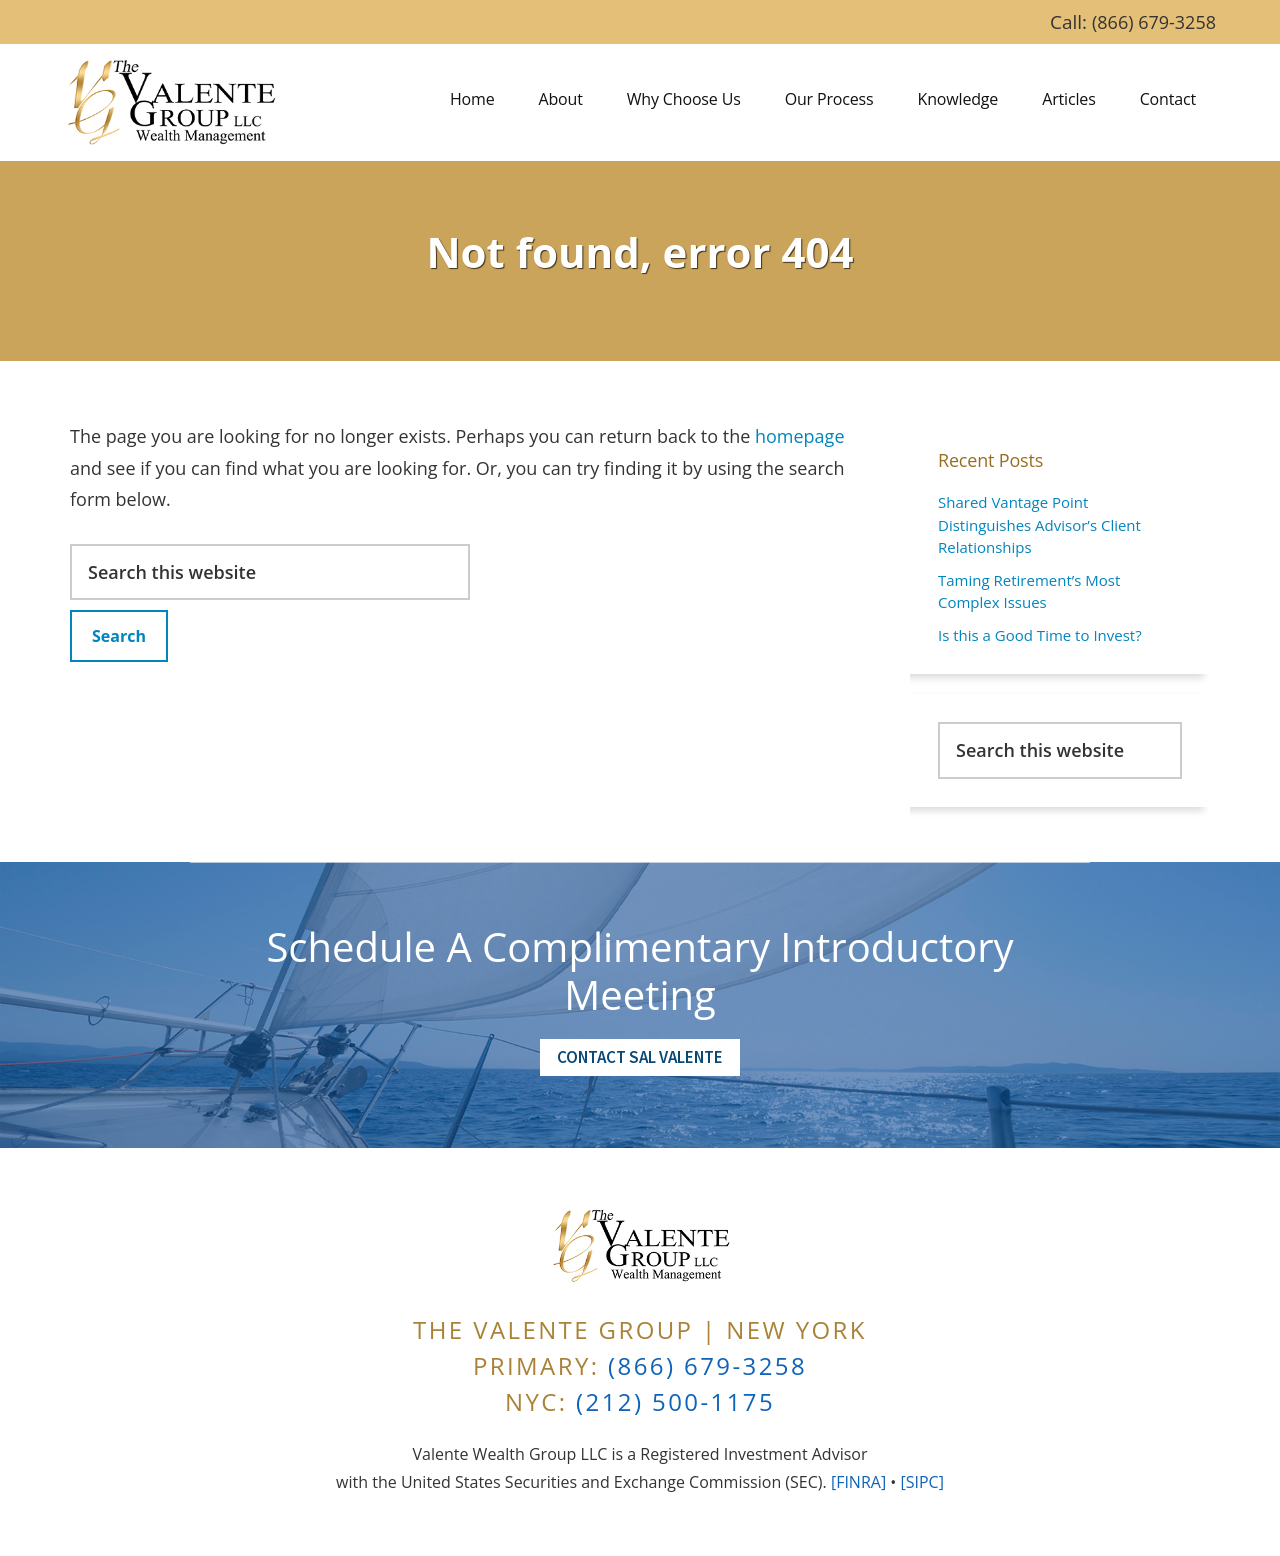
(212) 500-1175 (675, 1401)
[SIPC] (921, 1482)
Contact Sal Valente (640, 1057)
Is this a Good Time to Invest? (1040, 635)
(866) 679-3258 (1154, 22)
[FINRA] (858, 1482)
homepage (800, 436)
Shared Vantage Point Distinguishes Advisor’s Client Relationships (1039, 524)
